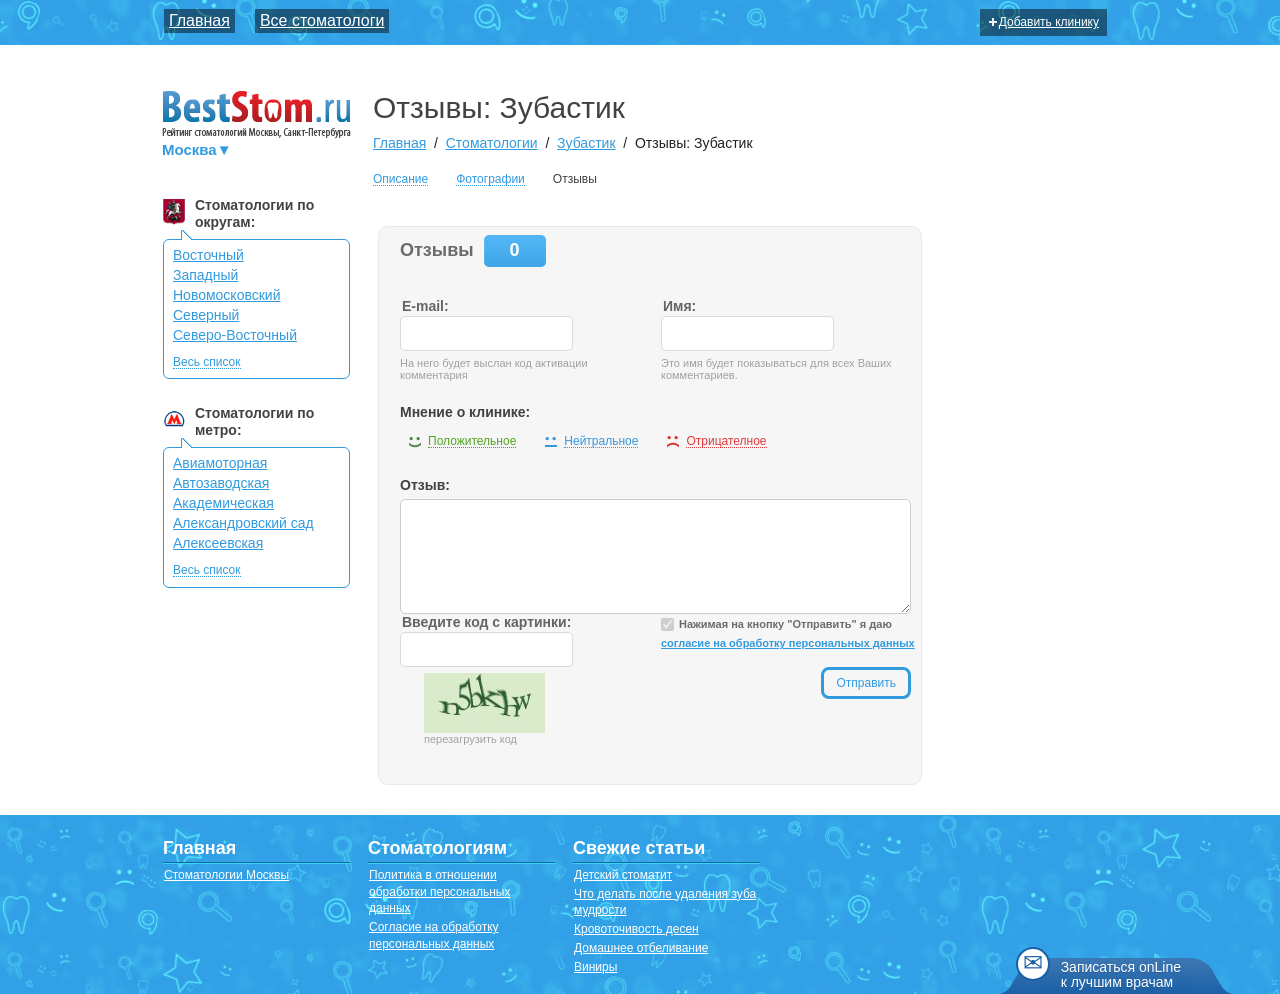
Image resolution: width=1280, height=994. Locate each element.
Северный (206, 315)
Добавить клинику (1044, 22)
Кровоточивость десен (636, 929)
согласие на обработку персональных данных (788, 643)
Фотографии (490, 179)
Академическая (223, 503)
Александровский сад (243, 523)
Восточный (208, 255)
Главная (199, 20)
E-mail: (425, 306)
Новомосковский (227, 295)
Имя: (679, 306)
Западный (205, 275)
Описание (400, 179)
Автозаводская (221, 483)
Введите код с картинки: (486, 622)
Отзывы (575, 179)
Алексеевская (218, 543)
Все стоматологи (322, 20)
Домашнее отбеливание (641, 948)
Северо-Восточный (235, 335)
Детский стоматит (623, 875)
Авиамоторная (220, 463)
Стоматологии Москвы (226, 875)
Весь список (207, 362)
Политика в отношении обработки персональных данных (439, 892)
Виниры (595, 967)
